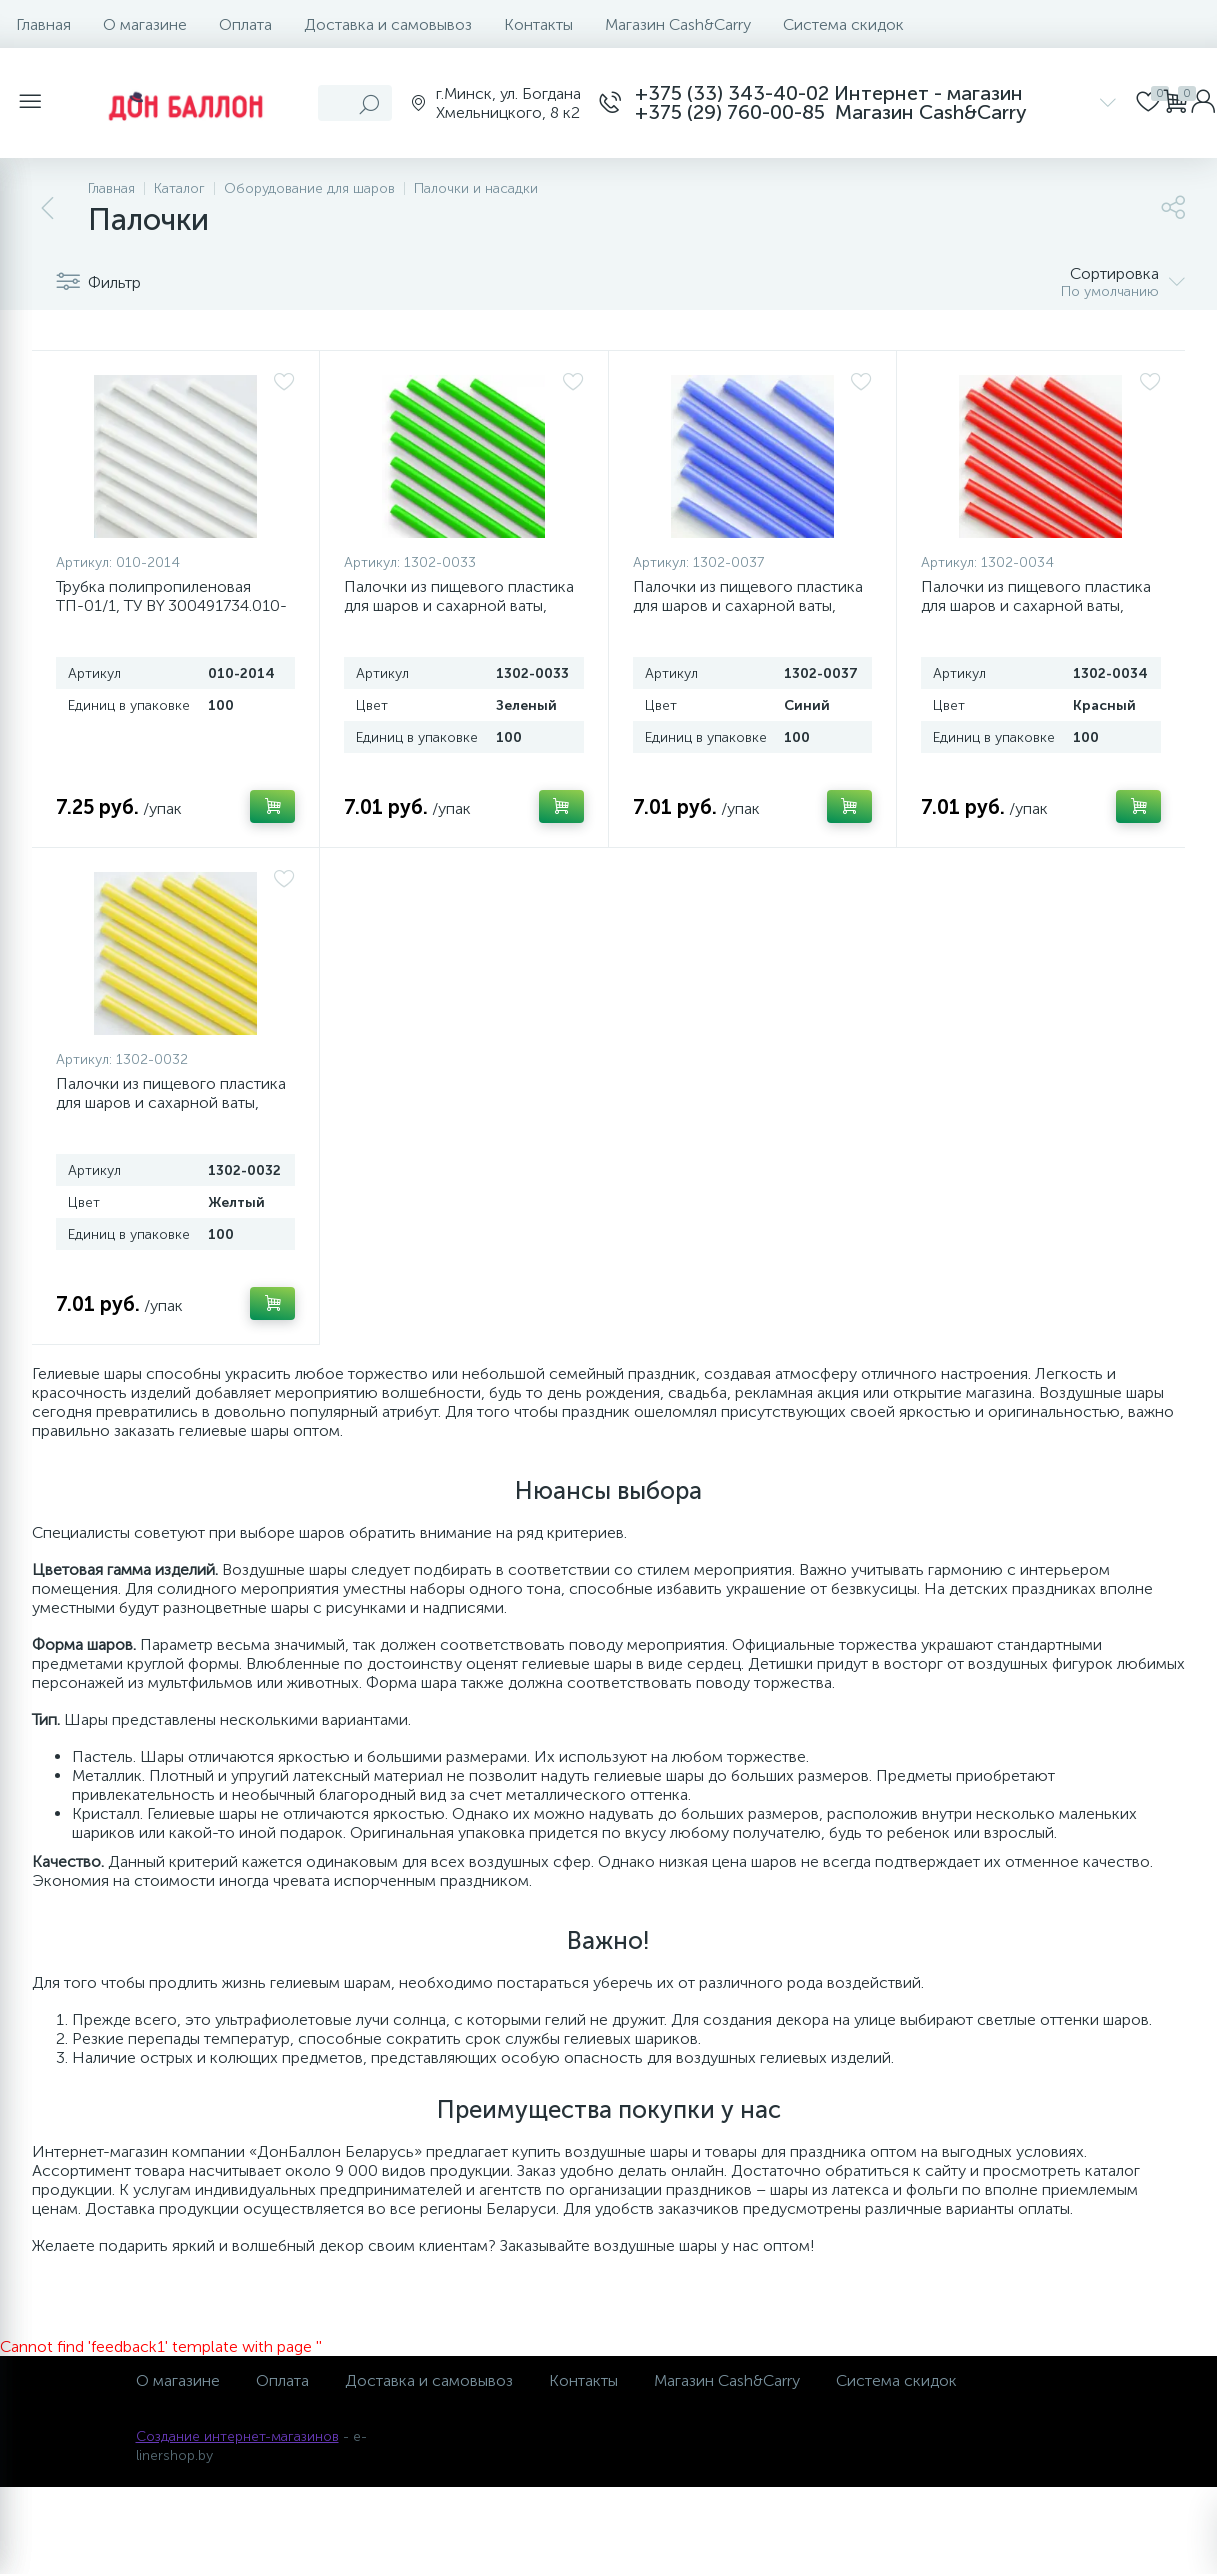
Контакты (538, 24)
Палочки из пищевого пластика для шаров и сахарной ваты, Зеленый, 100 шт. (459, 605)
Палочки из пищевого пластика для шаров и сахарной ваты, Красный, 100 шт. (1036, 605)
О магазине (145, 24)
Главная (43, 24)
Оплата (245, 24)
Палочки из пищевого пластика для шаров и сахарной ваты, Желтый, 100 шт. (171, 1102)
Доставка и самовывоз (388, 24)
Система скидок (843, 24)
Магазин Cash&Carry (678, 24)
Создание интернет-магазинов (237, 2436)
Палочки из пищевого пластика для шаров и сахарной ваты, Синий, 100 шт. (748, 605)
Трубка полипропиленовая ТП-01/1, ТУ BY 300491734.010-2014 (171, 605)
